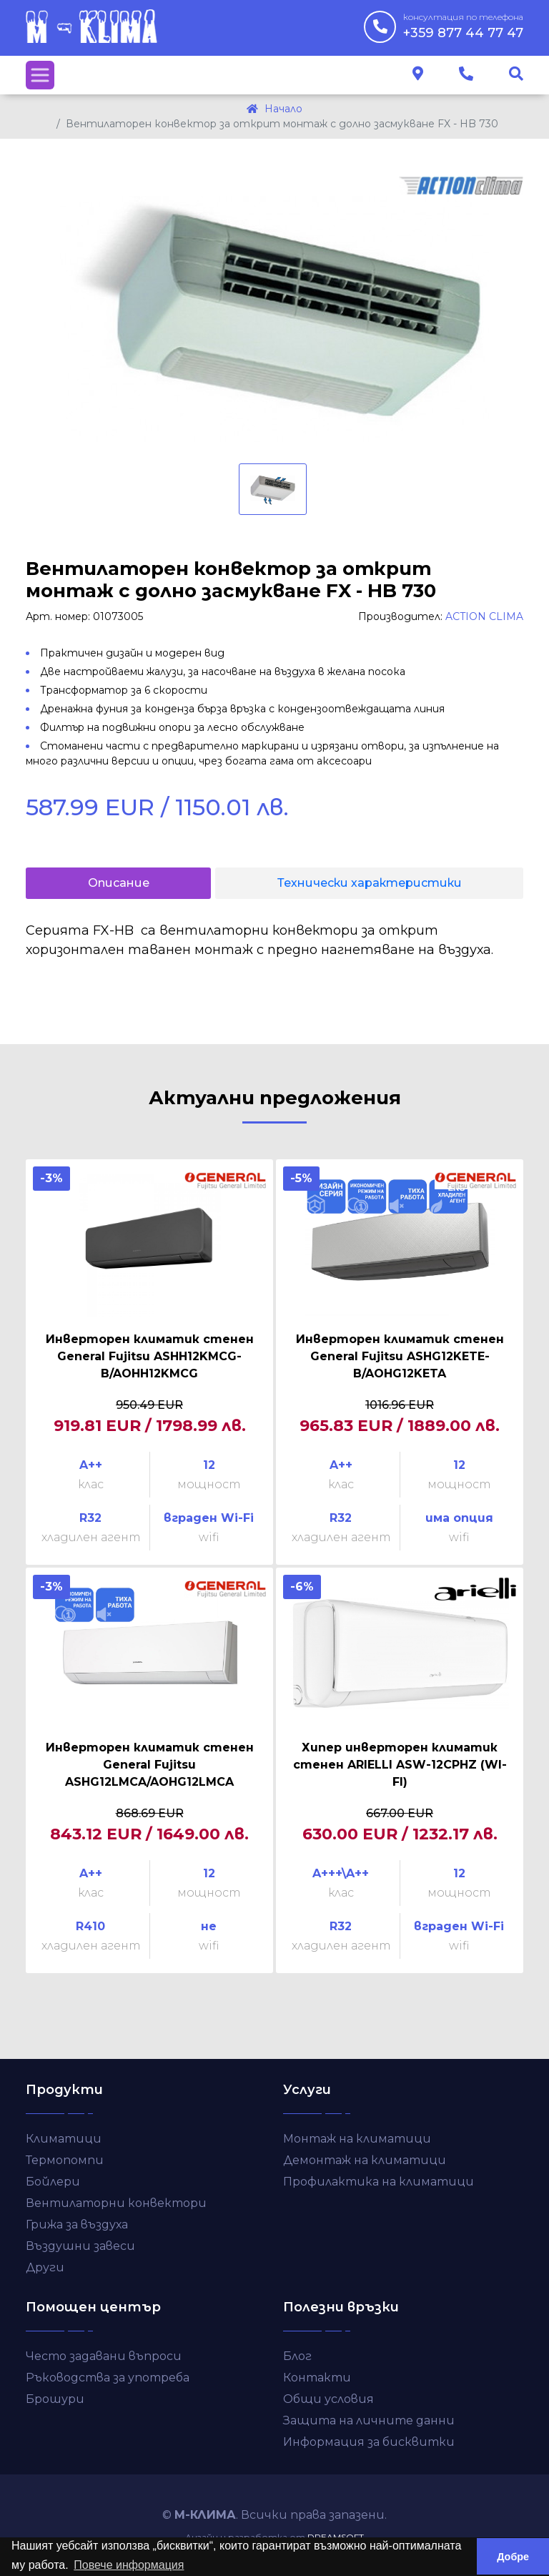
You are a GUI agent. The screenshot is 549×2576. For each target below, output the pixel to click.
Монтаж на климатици (357, 2138)
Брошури (55, 2399)
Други (45, 2267)
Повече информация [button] (129, 2565)
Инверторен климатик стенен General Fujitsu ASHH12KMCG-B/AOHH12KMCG (150, 1356)
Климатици (64, 2138)
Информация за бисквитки (369, 2442)
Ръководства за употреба (107, 2377)
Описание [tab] (118, 883)
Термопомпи (65, 2160)
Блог (297, 2356)
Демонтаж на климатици (364, 2160)
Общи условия (328, 2399)
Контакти (317, 2377)
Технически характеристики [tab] (369, 883)
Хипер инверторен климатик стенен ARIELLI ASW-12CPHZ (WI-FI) (400, 1765)
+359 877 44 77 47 (463, 26)
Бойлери (53, 2181)
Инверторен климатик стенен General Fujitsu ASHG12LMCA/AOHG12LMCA (150, 1765)
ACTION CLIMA (484, 616)
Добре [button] (513, 2556)
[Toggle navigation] (40, 75)
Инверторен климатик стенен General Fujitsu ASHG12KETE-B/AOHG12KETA (400, 1356)
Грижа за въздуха (77, 2224)
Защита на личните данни (369, 2420)
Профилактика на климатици (378, 2181)
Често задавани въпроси (104, 2356)
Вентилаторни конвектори (116, 2203)
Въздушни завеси (80, 2246)
